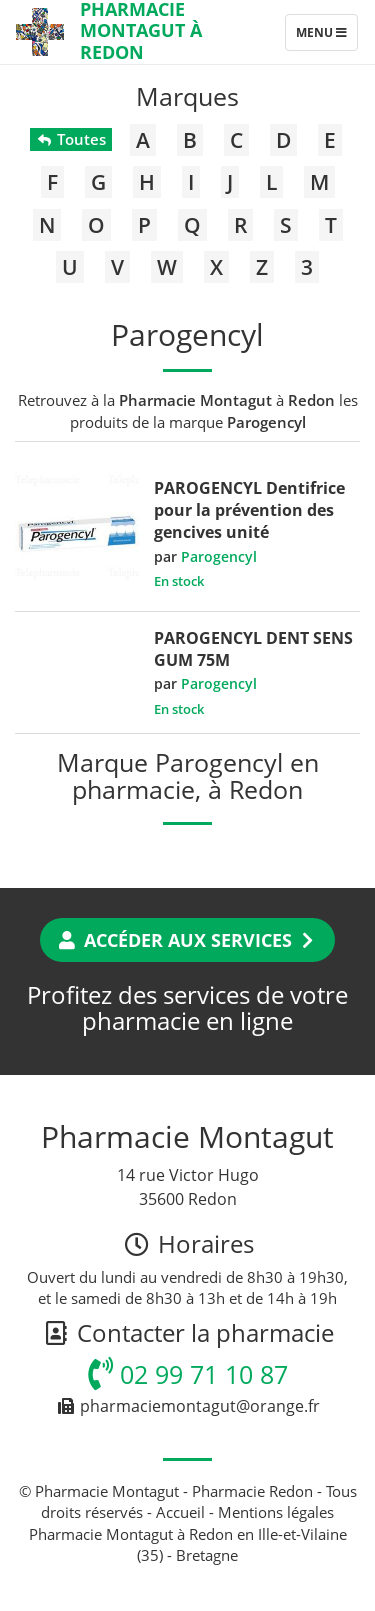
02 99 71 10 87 (188, 1374)
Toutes (70, 139)
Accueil (180, 1512)
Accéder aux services (187, 940)
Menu (326, 37)
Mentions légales (276, 1512)
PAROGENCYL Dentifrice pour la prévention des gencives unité (249, 510)
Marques (187, 96)
